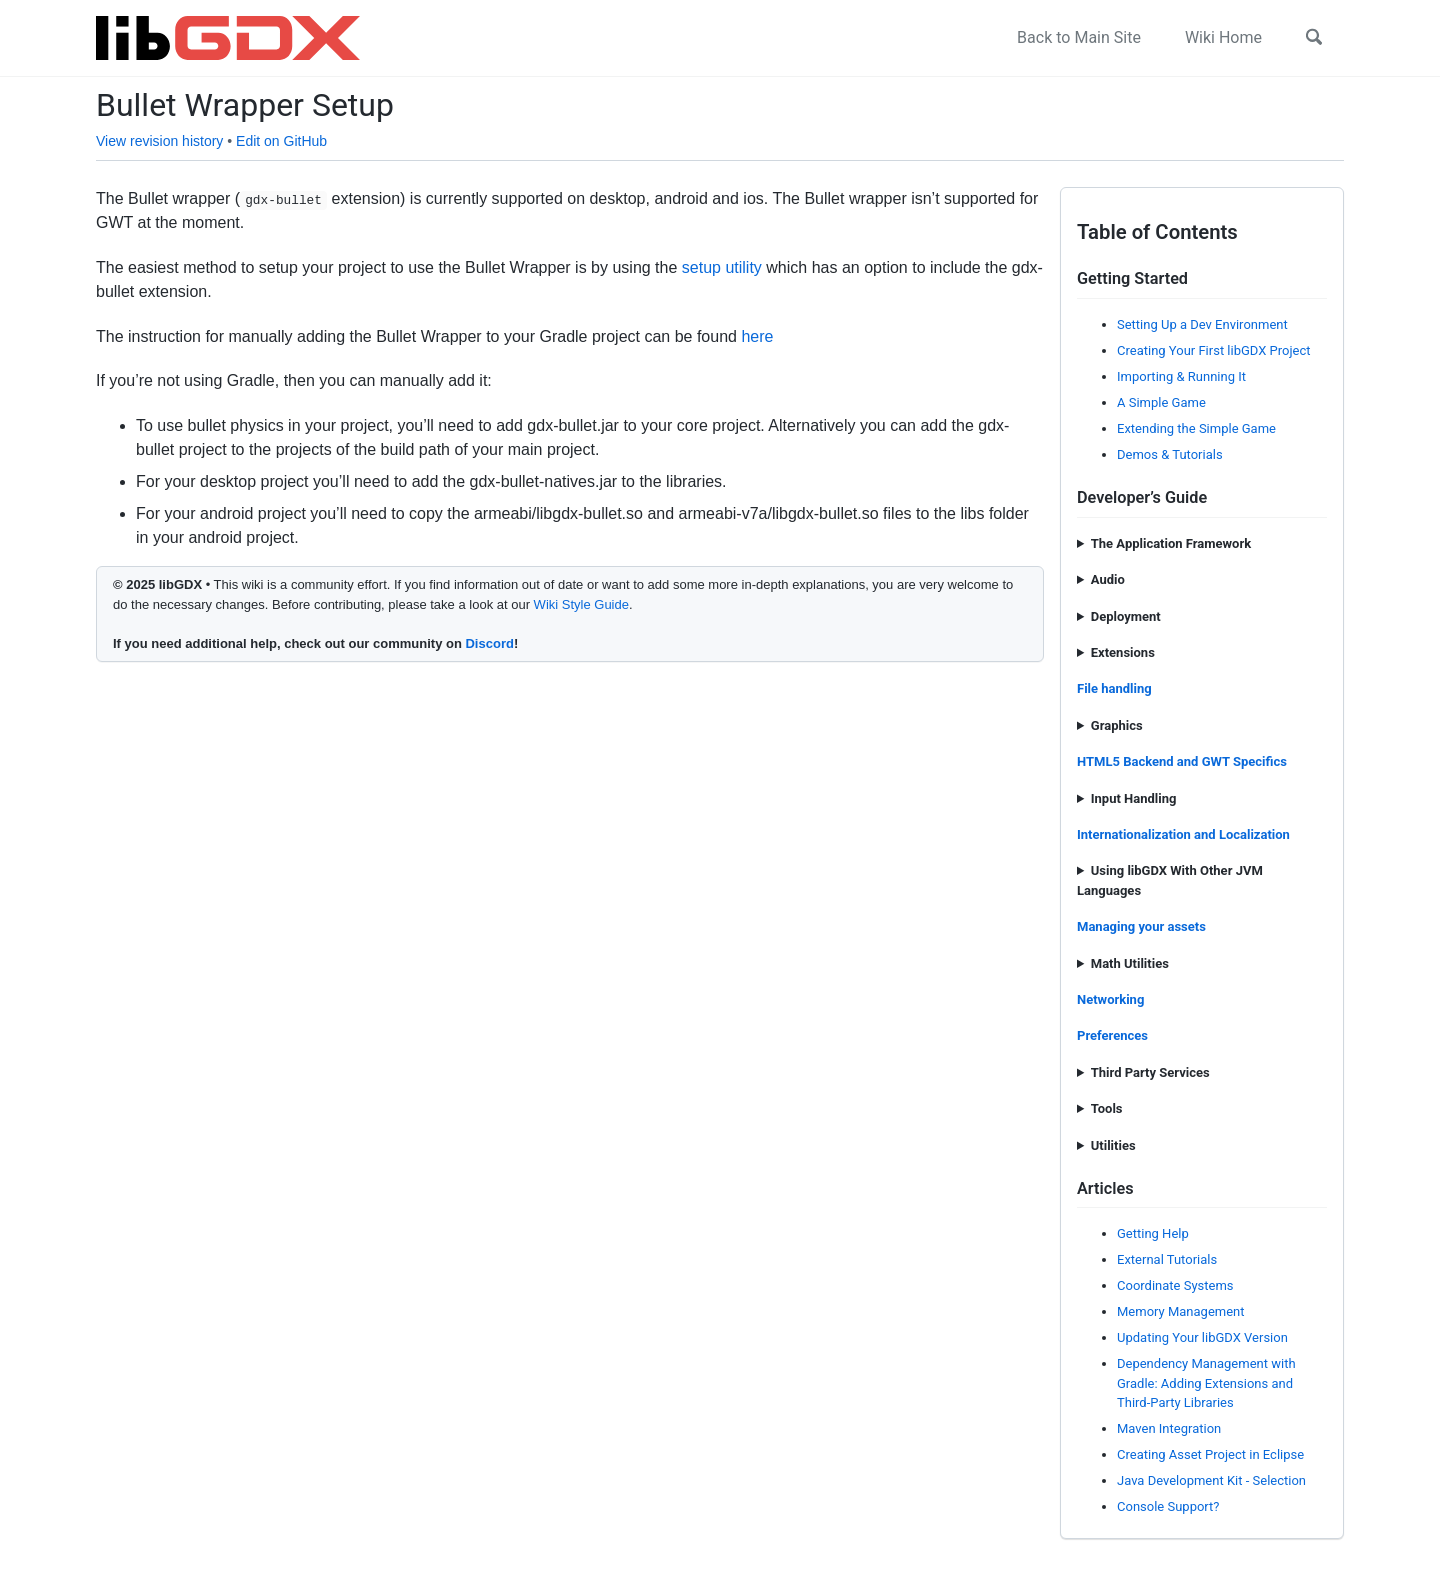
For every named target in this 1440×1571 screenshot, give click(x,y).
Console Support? (1168, 1506)
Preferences (1112, 1035)
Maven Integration (1169, 1428)
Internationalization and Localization (1183, 834)
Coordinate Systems (1175, 1285)
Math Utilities (1130, 963)
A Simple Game (1161, 402)
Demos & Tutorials (1170, 454)
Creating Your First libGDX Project (1214, 350)
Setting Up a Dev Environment (1202, 324)
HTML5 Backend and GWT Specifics (1182, 761)
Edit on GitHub (281, 141)
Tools (1107, 1108)
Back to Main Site (1079, 37)
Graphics (1117, 725)
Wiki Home (1223, 37)
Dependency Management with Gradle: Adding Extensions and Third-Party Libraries (1206, 1383)
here (757, 336)
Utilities (1113, 1145)
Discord (489, 643)
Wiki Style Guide (581, 604)
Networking (1110, 999)
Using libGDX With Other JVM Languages (1170, 880)
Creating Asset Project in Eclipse (1210, 1454)
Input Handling (1134, 798)
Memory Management (1181, 1311)
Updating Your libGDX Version (1202, 1337)
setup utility (722, 267)
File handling (1114, 688)
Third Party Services (1150, 1072)
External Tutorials (1167, 1259)
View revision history (159, 141)
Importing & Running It (1181, 376)
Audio (1108, 579)
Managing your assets (1141, 926)
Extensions (1123, 652)
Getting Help (1153, 1233)
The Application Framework (1171, 543)
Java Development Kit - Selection (1211, 1480)
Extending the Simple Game (1196, 428)
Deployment (1126, 616)
